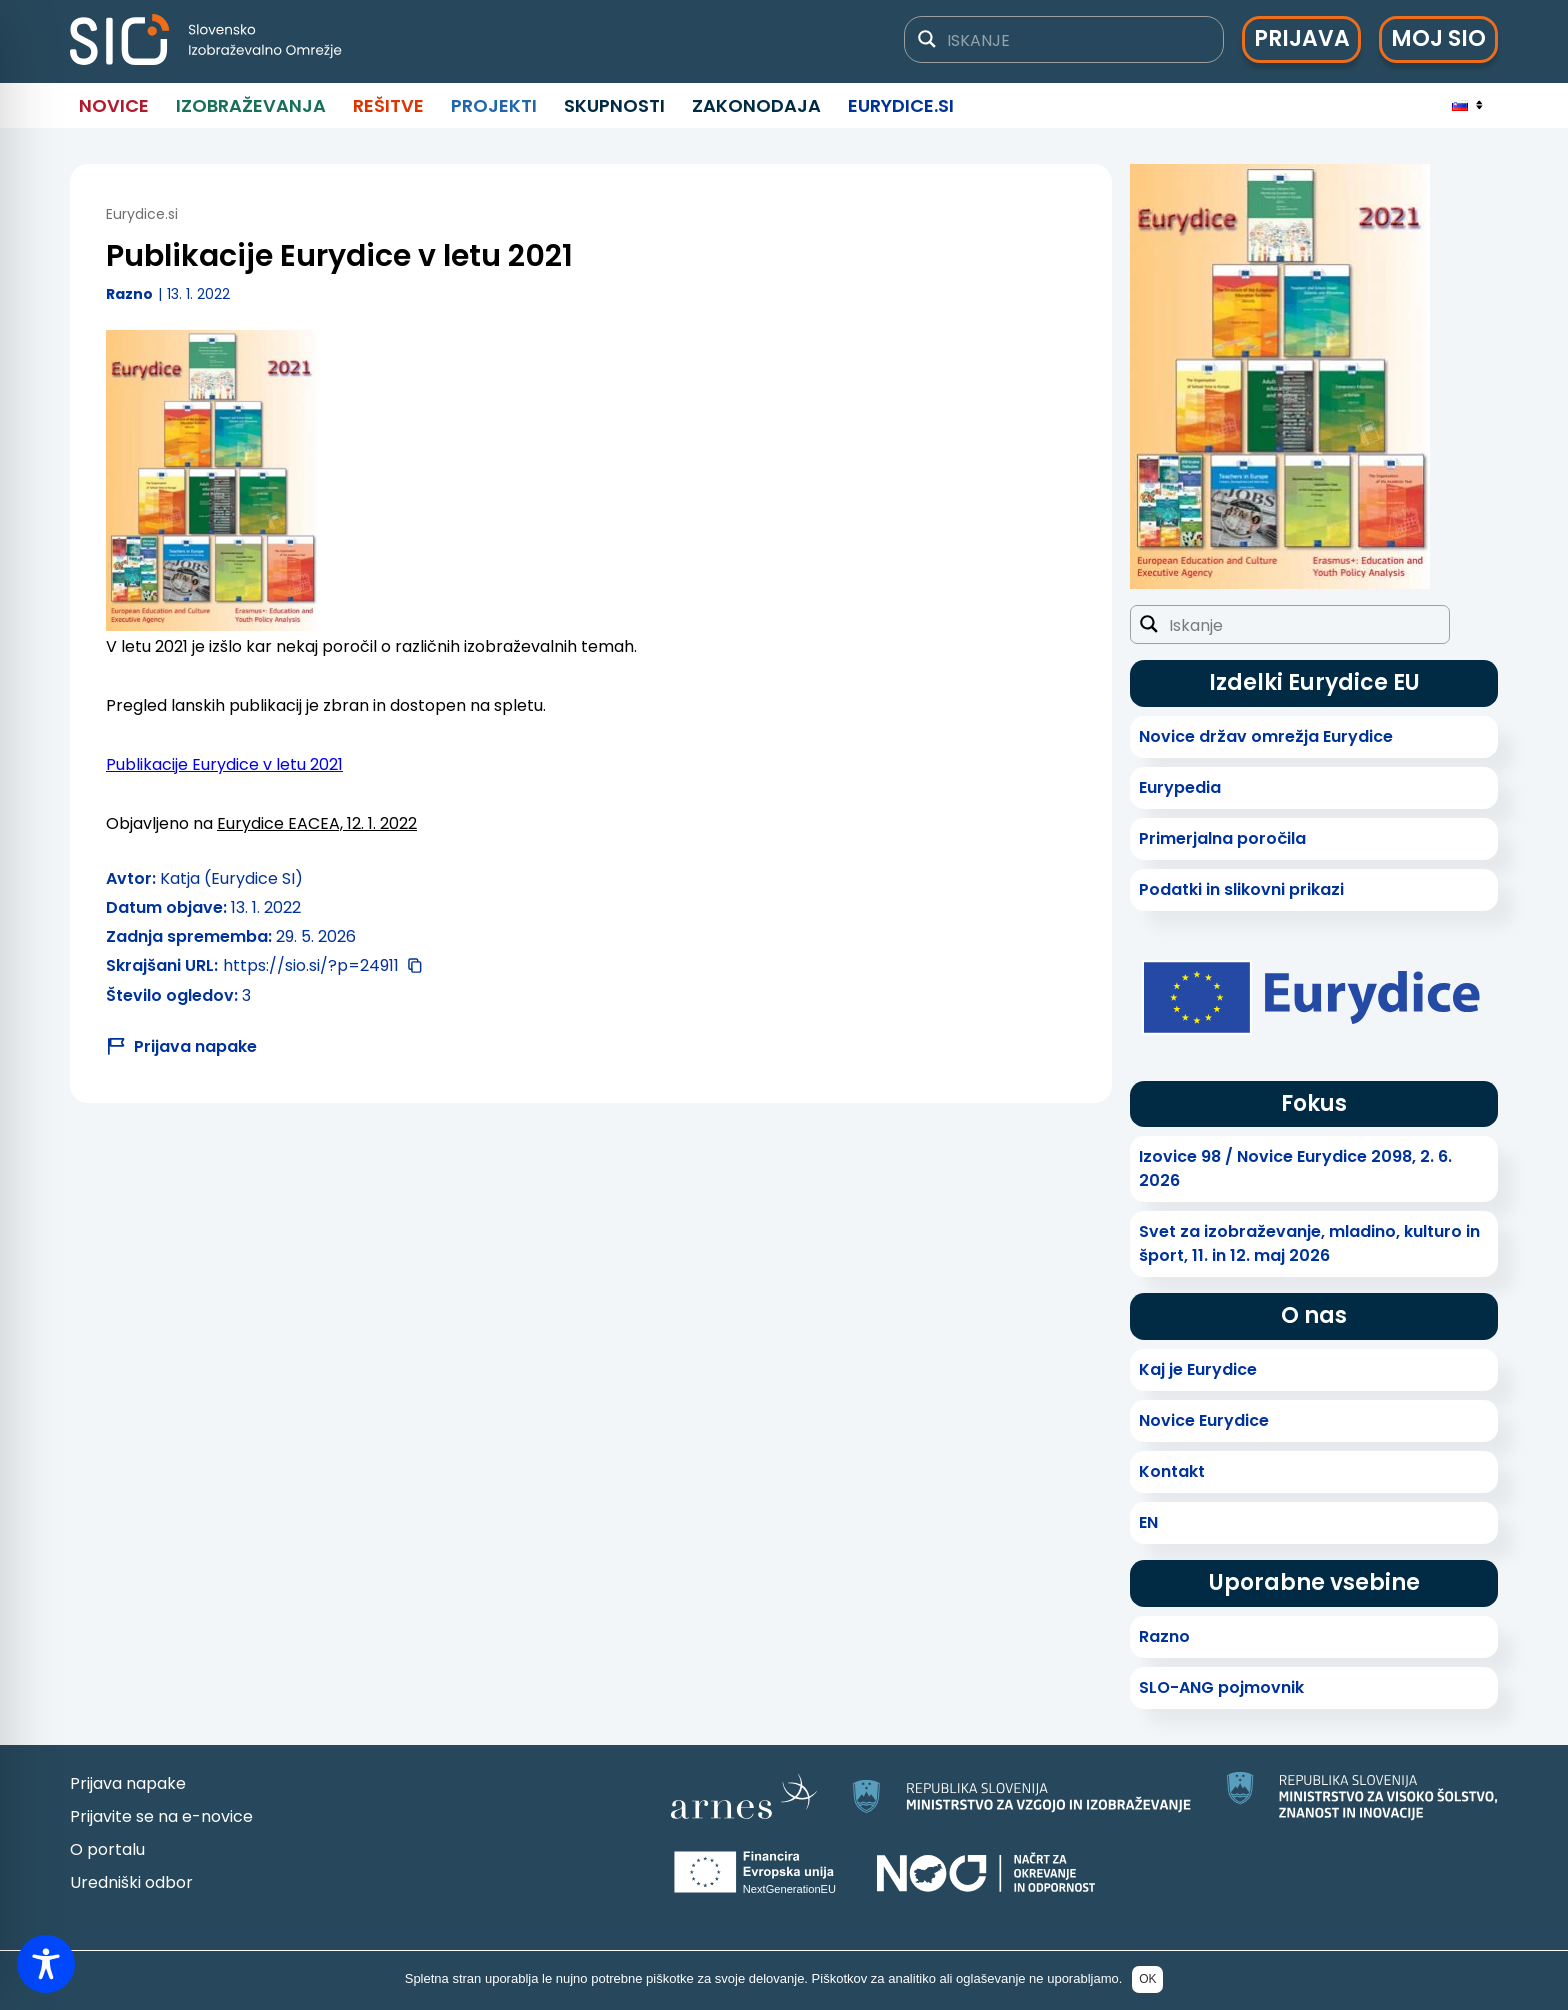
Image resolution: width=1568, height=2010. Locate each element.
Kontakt (1172, 1471)
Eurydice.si (901, 105)
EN (1148, 1522)
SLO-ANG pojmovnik (1221, 1687)
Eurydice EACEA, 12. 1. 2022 (317, 823)
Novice (114, 105)
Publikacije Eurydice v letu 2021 (224, 764)
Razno (129, 294)
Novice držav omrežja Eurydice (1266, 736)
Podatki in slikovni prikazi (1241, 889)
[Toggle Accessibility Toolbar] (46, 1964)
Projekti (494, 105)
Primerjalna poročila (1222, 838)
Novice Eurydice (1204, 1420)
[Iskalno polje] (1076, 39)
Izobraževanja (251, 105)
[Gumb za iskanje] (927, 39)
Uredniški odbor (131, 1882)
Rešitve (388, 105)
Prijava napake (128, 1783)
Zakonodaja (756, 105)
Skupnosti (614, 105)
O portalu (107, 1849)
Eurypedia (1180, 787)
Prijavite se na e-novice (161, 1816)
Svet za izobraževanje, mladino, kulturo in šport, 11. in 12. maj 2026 (1309, 1243)
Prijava (1302, 38)
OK (1147, 1979)
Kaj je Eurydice (1198, 1369)
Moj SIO (1438, 38)
